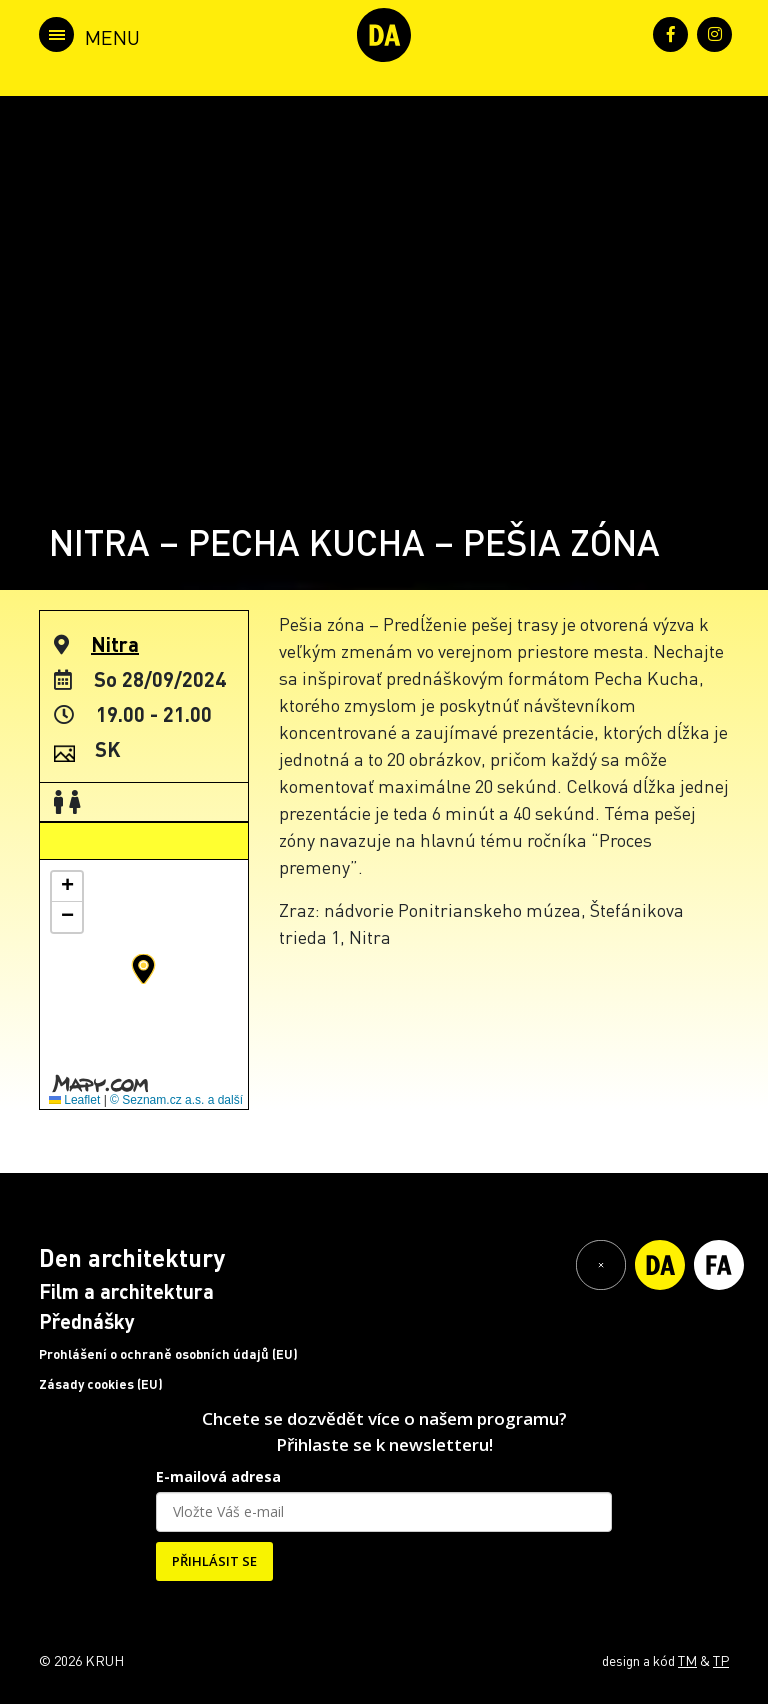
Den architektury (132, 1257)
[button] (143, 969)
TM (687, 1660)
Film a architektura (126, 1291)
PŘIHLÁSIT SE (214, 1561)
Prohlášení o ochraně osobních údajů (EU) (168, 1354)
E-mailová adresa (218, 1476)
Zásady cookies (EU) (101, 1384)
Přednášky (87, 1321)
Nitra (115, 644)
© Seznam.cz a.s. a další (176, 1100)
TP (721, 1660)
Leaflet (74, 1100)
